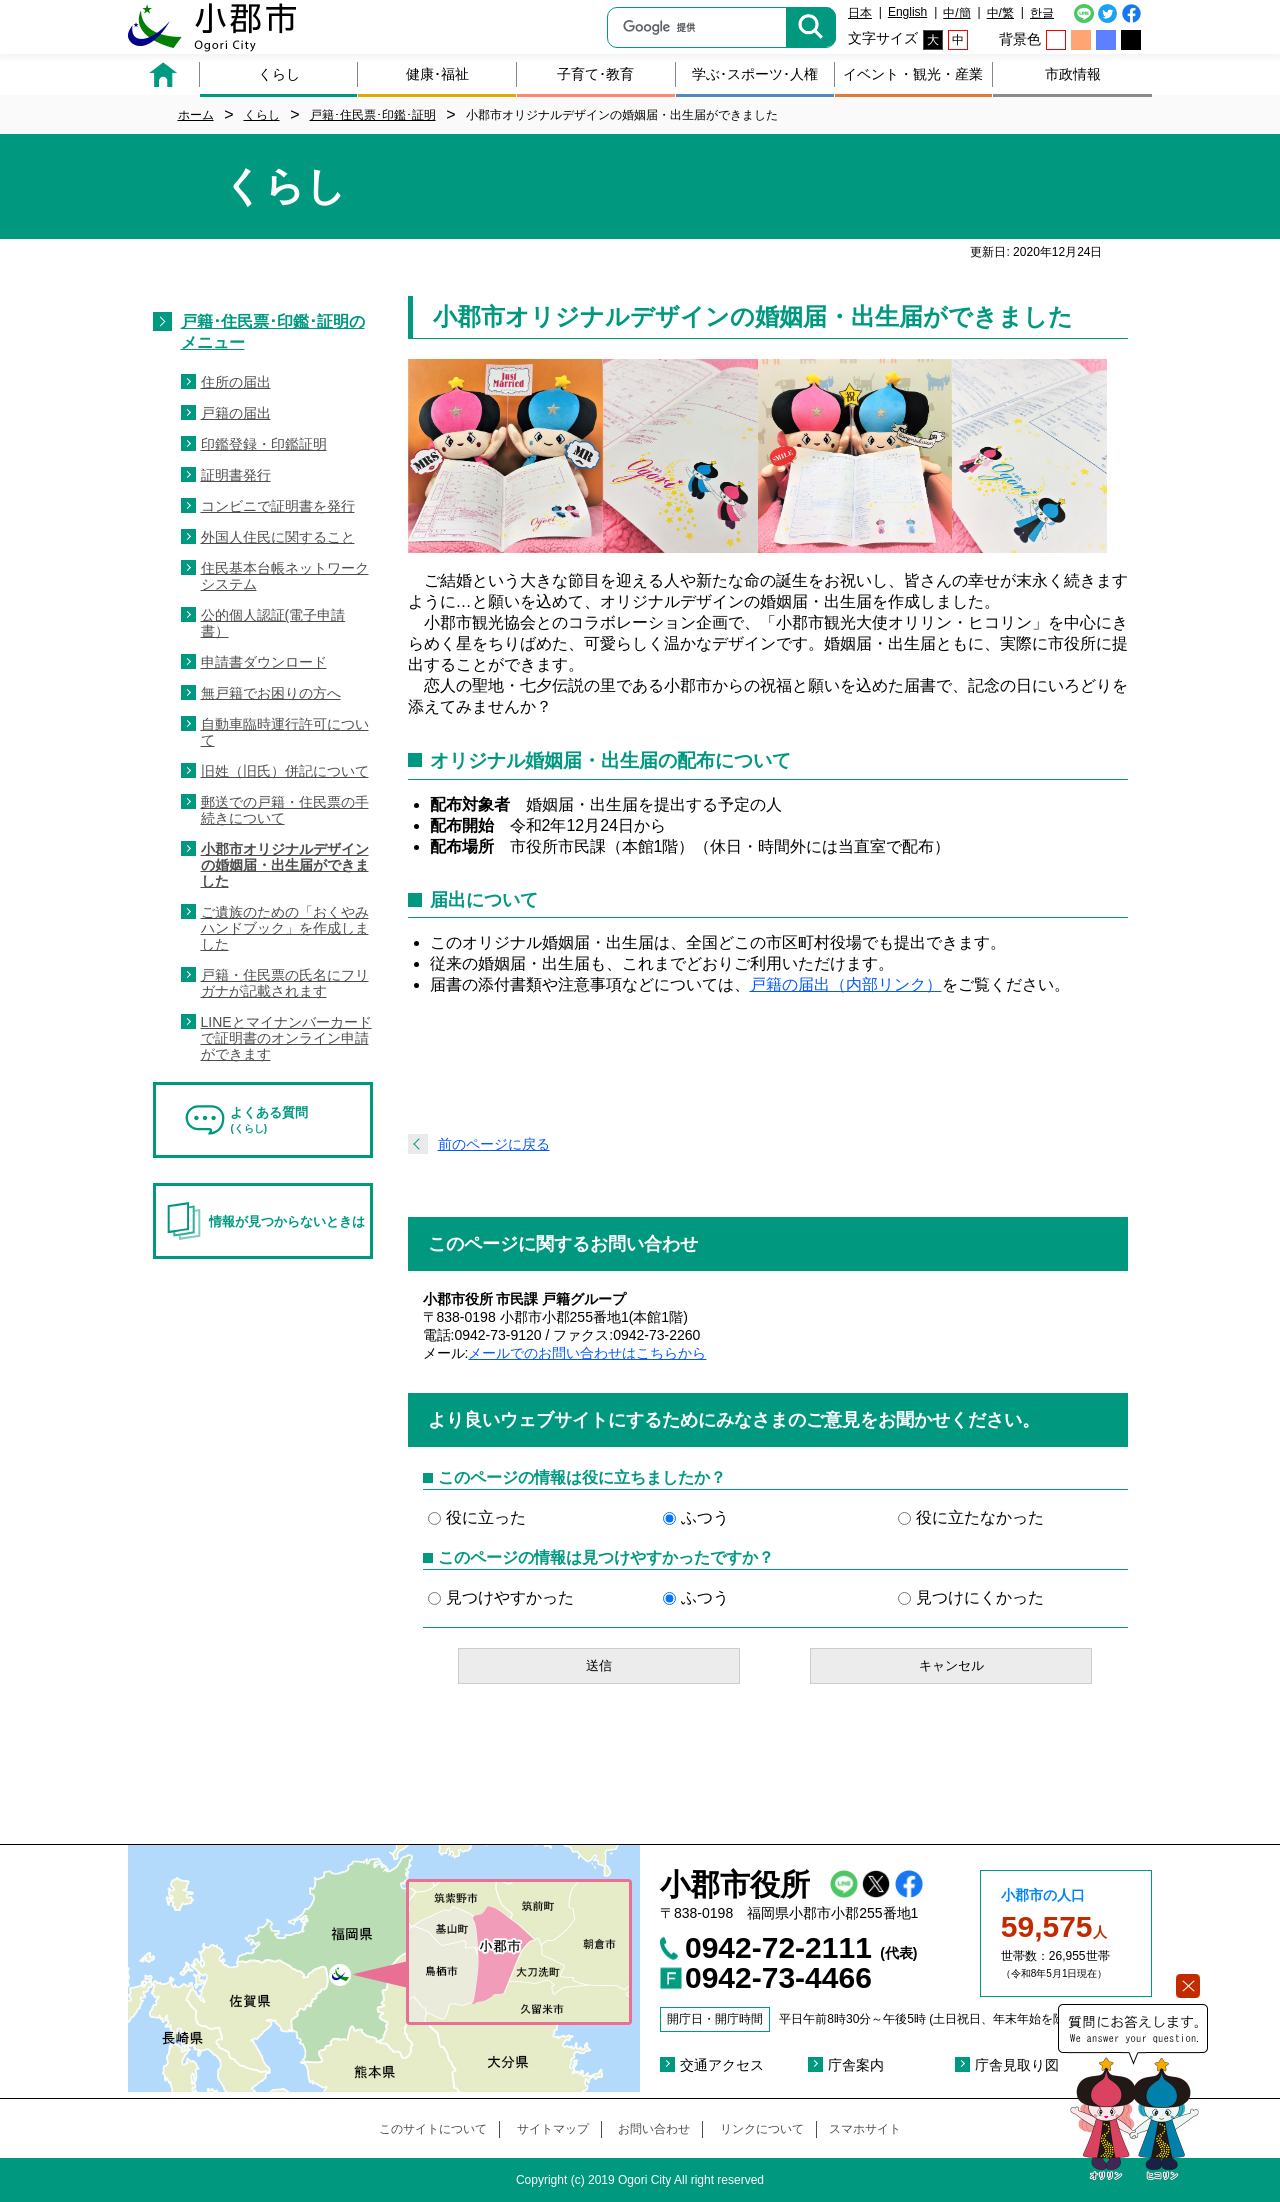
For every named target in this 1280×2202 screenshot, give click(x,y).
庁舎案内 (856, 2065)
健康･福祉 (437, 74)
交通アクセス (722, 2065)
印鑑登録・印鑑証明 (264, 444)
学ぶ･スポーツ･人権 (755, 74)
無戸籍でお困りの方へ (271, 693)
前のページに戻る (494, 1144)
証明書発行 (236, 475)
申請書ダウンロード (264, 662)
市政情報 (1073, 74)
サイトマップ (553, 2129)
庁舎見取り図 (1017, 2065)
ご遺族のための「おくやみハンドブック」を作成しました (285, 928)
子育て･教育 (595, 74)
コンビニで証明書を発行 (278, 506)
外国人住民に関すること (278, 537)
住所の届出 (236, 382)
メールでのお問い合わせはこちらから (587, 1353)
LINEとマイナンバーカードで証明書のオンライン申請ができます (286, 1038)
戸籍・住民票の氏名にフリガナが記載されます (285, 983)
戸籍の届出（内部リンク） (846, 984)
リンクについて (762, 2129)
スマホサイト (865, 2129)
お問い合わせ (654, 2129)
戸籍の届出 (236, 413)
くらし (279, 74)
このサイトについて (433, 2129)
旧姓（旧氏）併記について (285, 771)
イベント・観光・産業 (913, 74)
